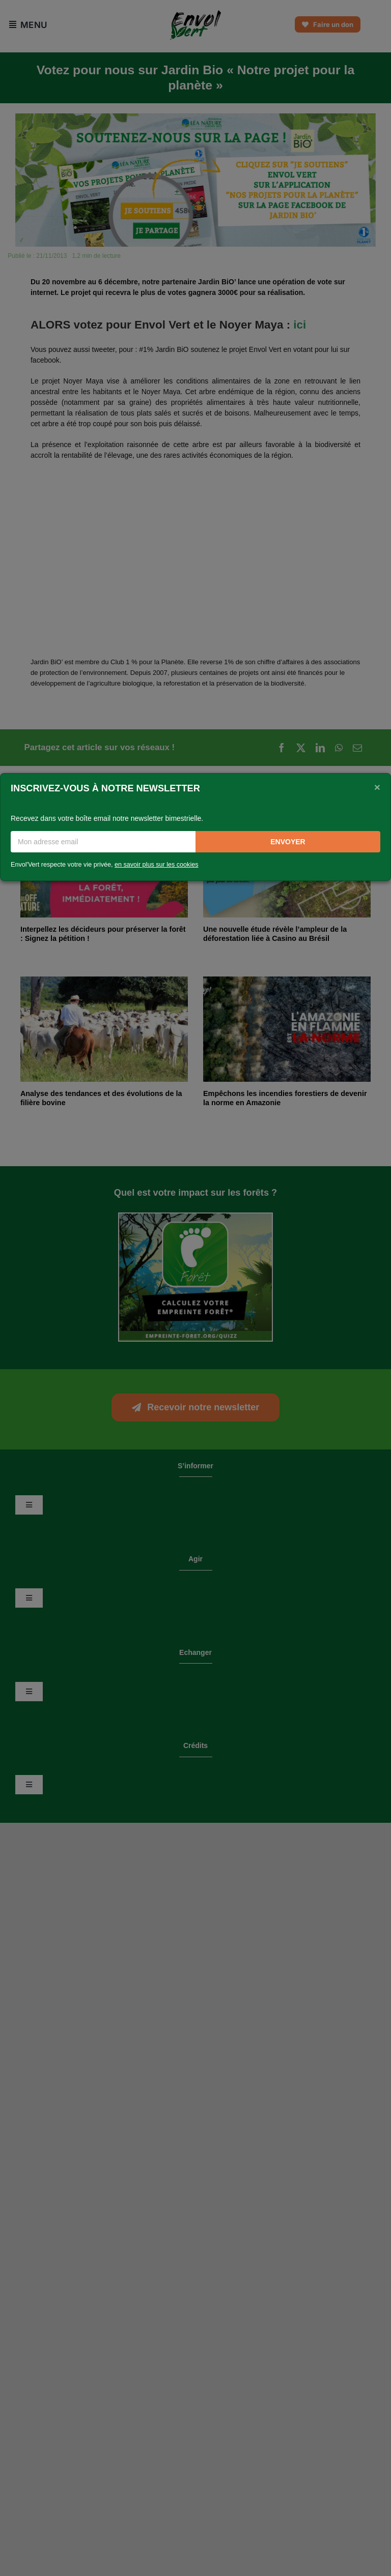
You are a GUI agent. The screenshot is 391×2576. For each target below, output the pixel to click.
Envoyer (287, 842)
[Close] (377, 787)
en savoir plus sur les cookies (157, 864)
